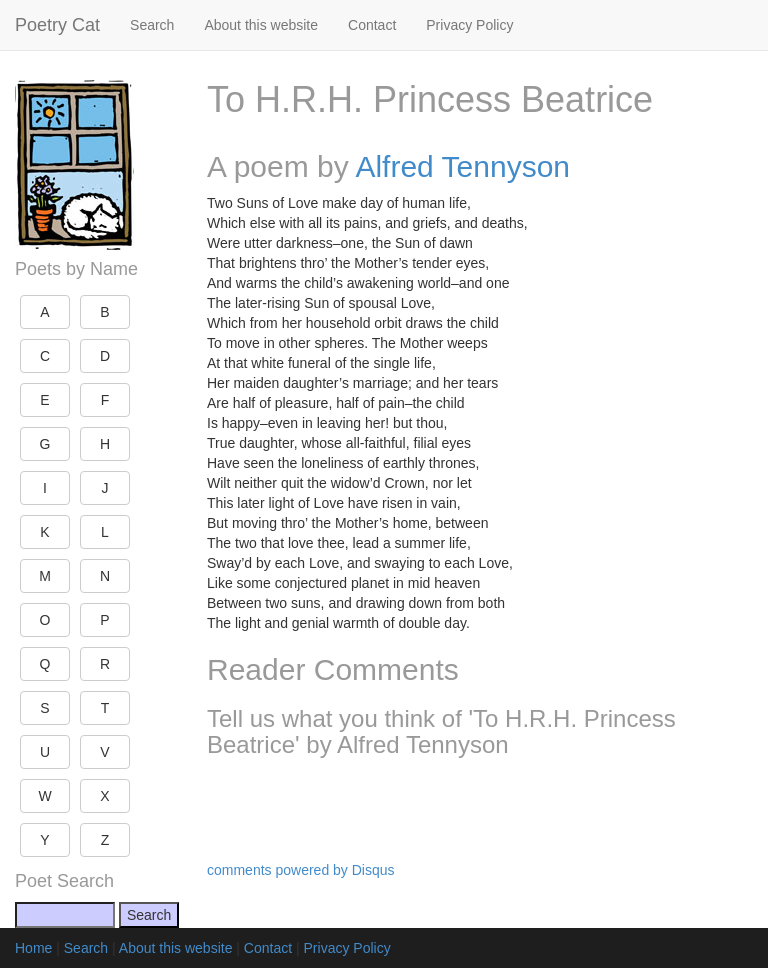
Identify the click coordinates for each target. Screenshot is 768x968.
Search (152, 25)
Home (33, 948)
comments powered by (301, 870)
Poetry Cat (57, 25)
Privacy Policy (469, 25)
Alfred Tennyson (462, 166)
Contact (372, 25)
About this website (261, 25)
